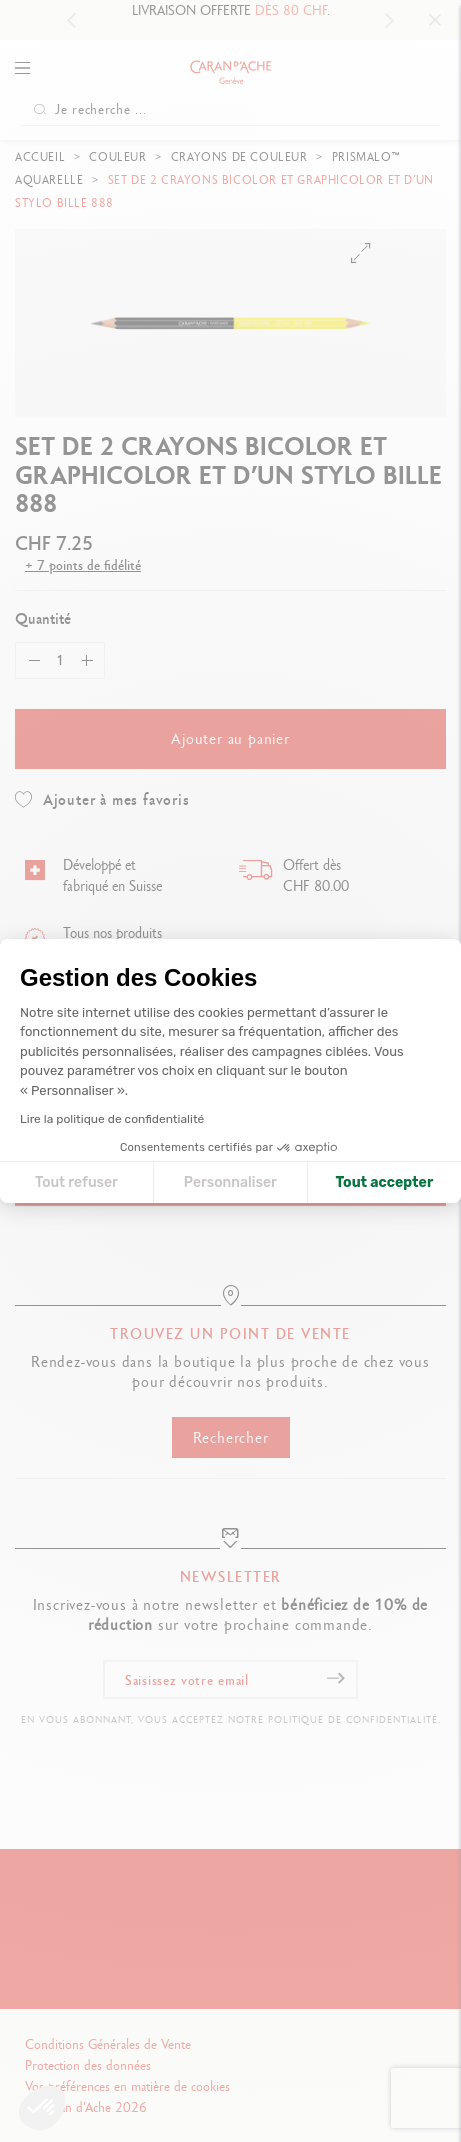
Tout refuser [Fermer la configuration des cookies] (76, 1182)
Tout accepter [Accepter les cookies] (385, 1182)
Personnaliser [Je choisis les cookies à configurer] (230, 1182)
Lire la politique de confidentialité (112, 1119)
